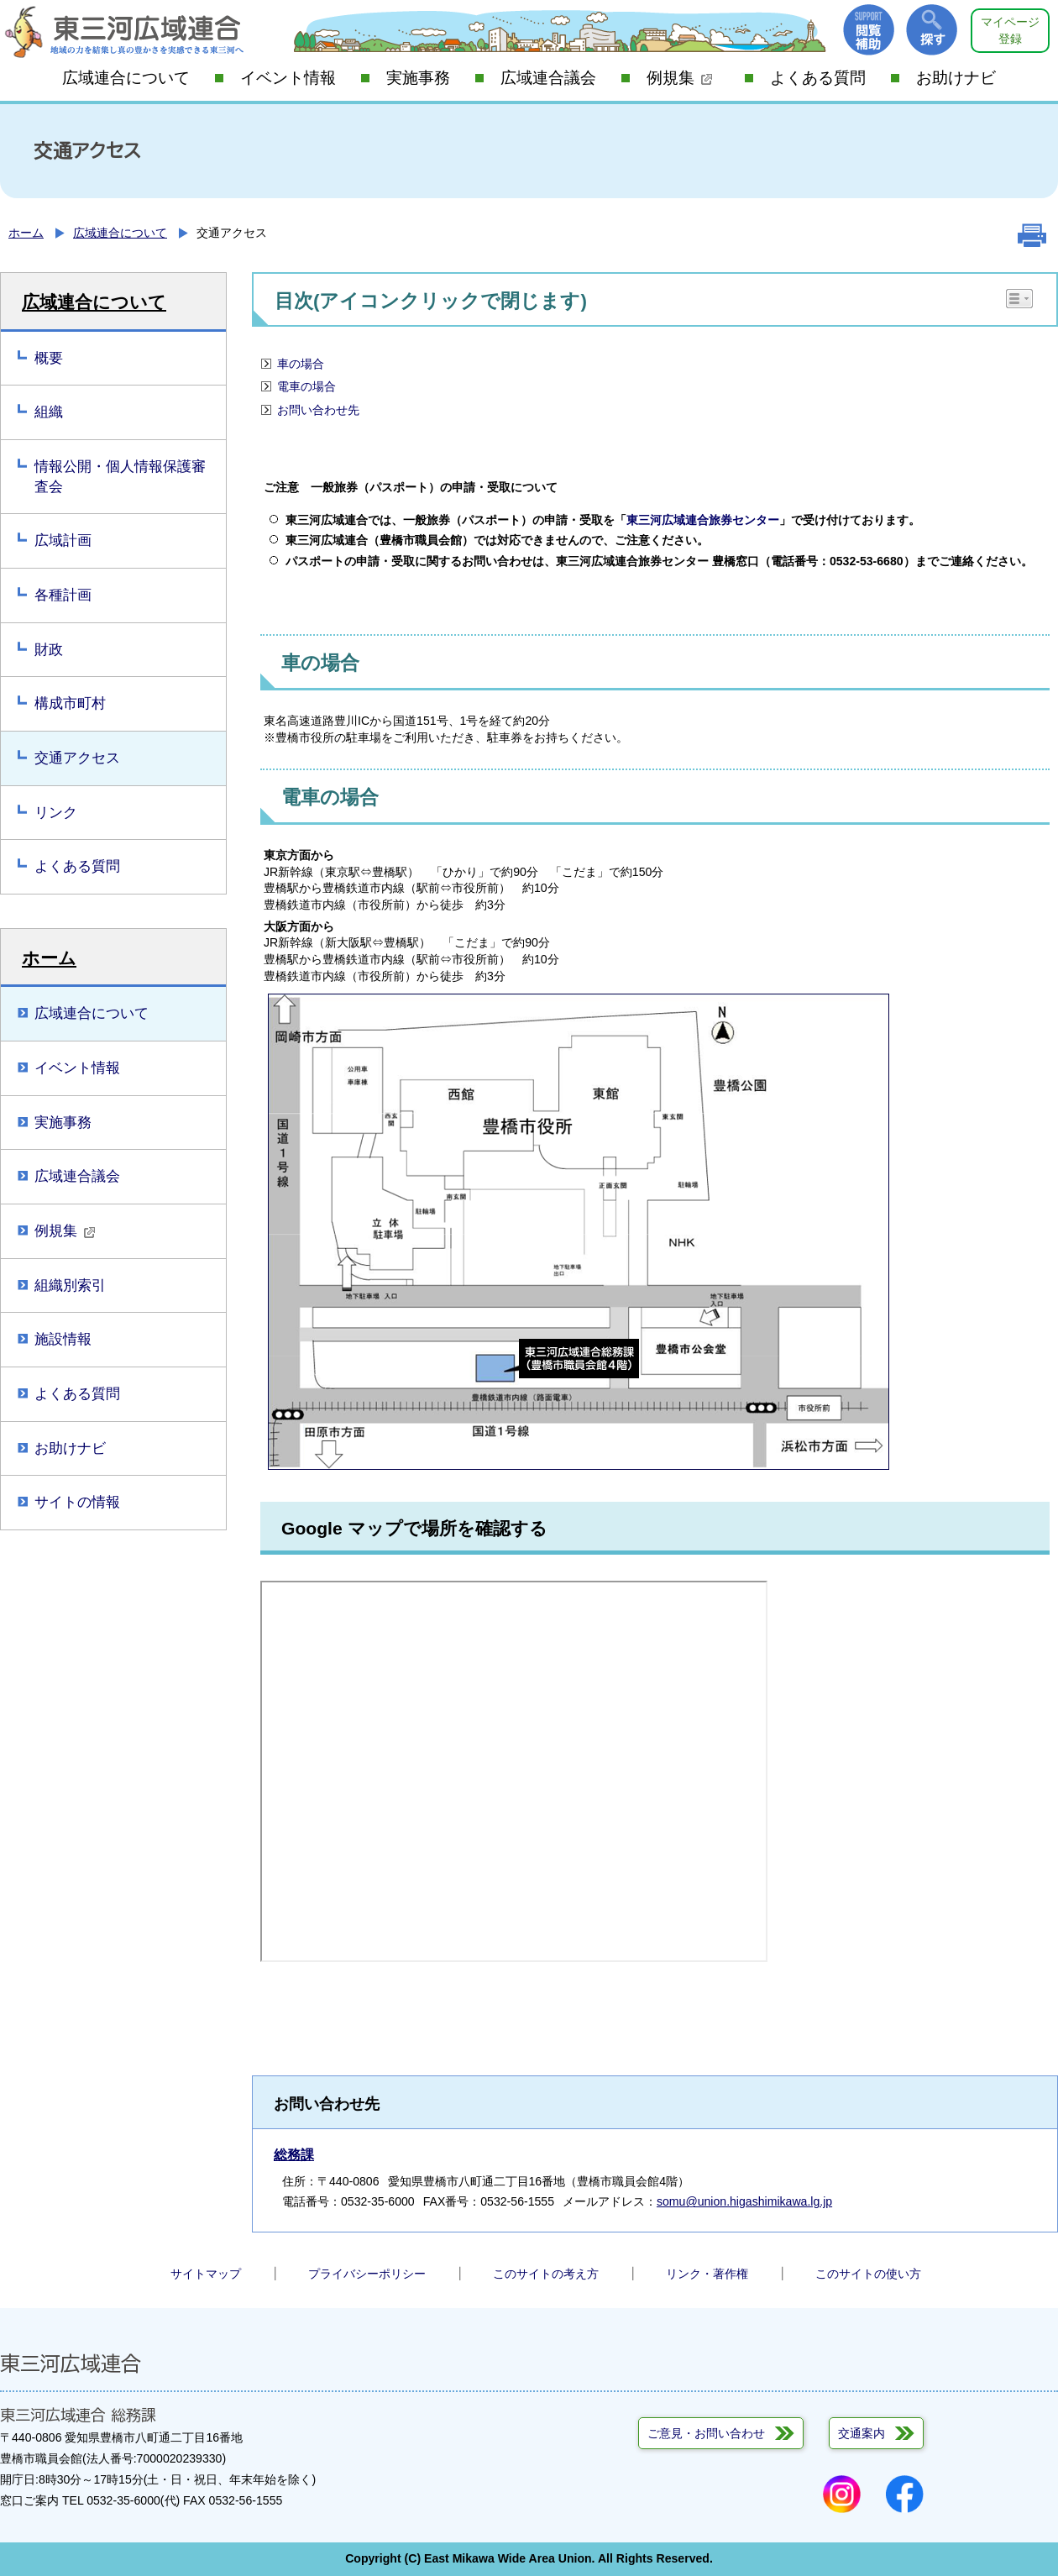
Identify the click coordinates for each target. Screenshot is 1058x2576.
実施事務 (418, 78)
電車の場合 (306, 386)
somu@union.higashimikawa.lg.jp (744, 2201)
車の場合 (300, 363)
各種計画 (63, 595)
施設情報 (63, 1339)
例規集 (680, 78)
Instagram (842, 2494)
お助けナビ (956, 78)
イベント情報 (288, 78)
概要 (48, 358)
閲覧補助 (868, 29)
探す (931, 29)
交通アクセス (77, 758)
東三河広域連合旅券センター (702, 520)
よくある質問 (818, 78)
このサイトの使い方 (868, 2273)
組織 (48, 412)
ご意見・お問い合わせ (706, 2433)
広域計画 (63, 540)
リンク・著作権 (707, 2273)
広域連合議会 (548, 78)
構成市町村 (70, 703)
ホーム (26, 232)
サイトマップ (205, 2273)
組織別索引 (70, 1285)
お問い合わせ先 (318, 410)
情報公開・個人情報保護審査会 (120, 477)
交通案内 (861, 2433)
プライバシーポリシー (367, 2273)
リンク (55, 813)
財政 (48, 650)
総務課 (294, 2155)
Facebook (905, 2494)
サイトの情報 (77, 1502)
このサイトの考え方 (546, 2273)
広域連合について (126, 78)
